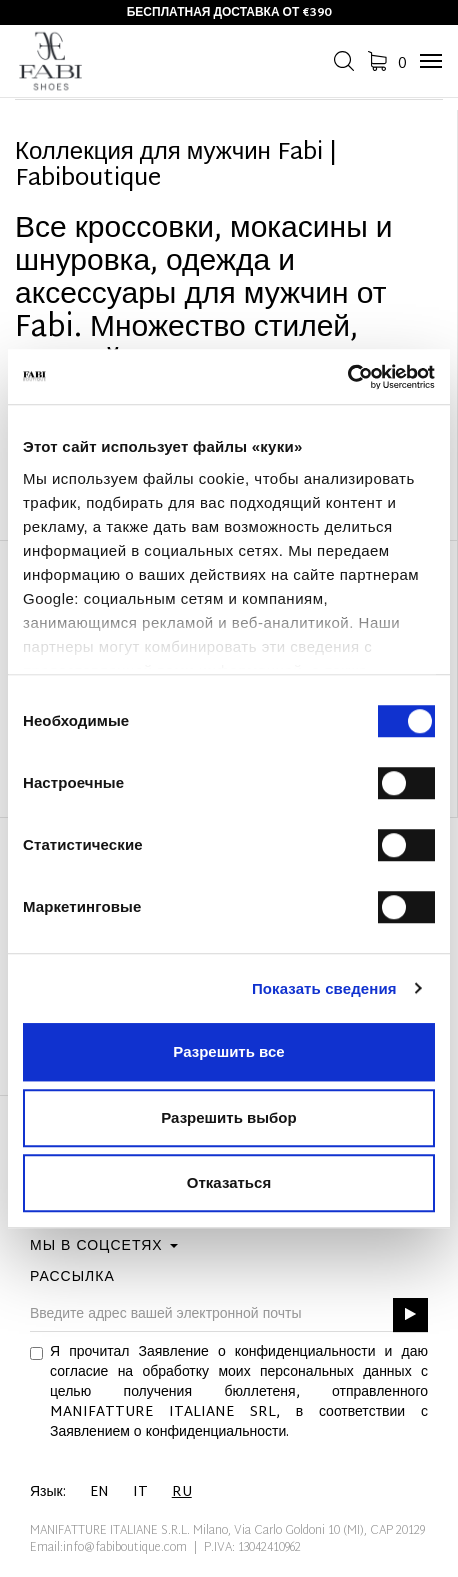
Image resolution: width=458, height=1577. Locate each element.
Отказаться (229, 1182)
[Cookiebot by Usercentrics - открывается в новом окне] (347, 377)
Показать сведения (324, 988)
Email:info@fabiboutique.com (108, 1548)
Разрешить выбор (228, 1117)
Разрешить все (228, 1051)
